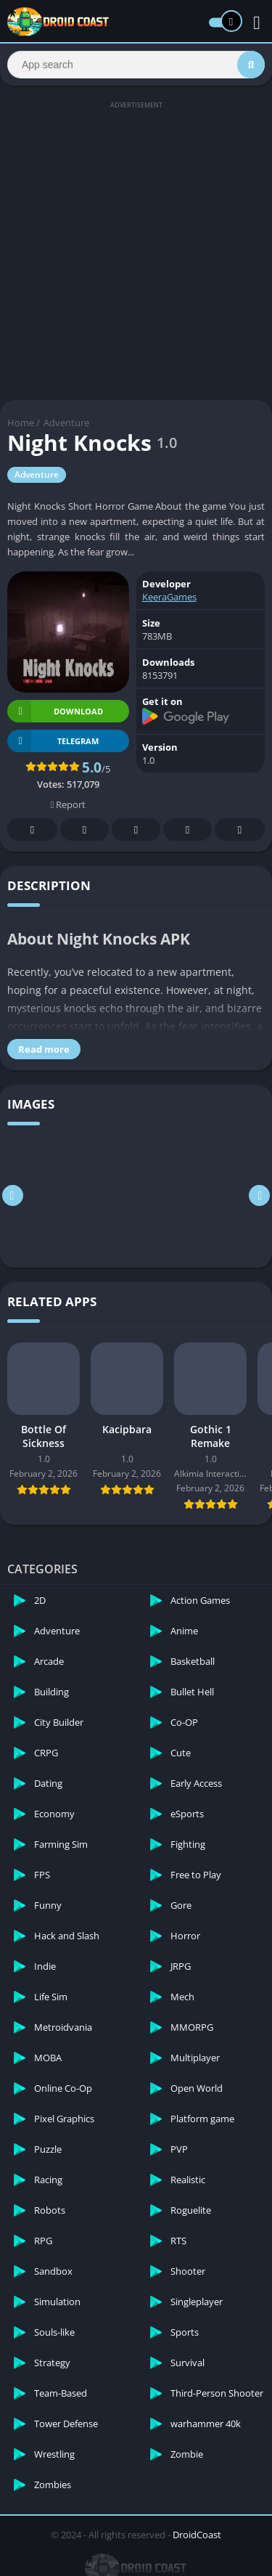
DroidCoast (197, 2534)
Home (20, 422)
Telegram (188, 830)
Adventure (66, 422)
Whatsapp (240, 830)
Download (55, 711)
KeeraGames (169, 596)
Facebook (32, 830)
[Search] (136, 64)
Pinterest (136, 830)
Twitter (85, 830)
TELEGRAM (53, 741)
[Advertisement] (136, 249)
